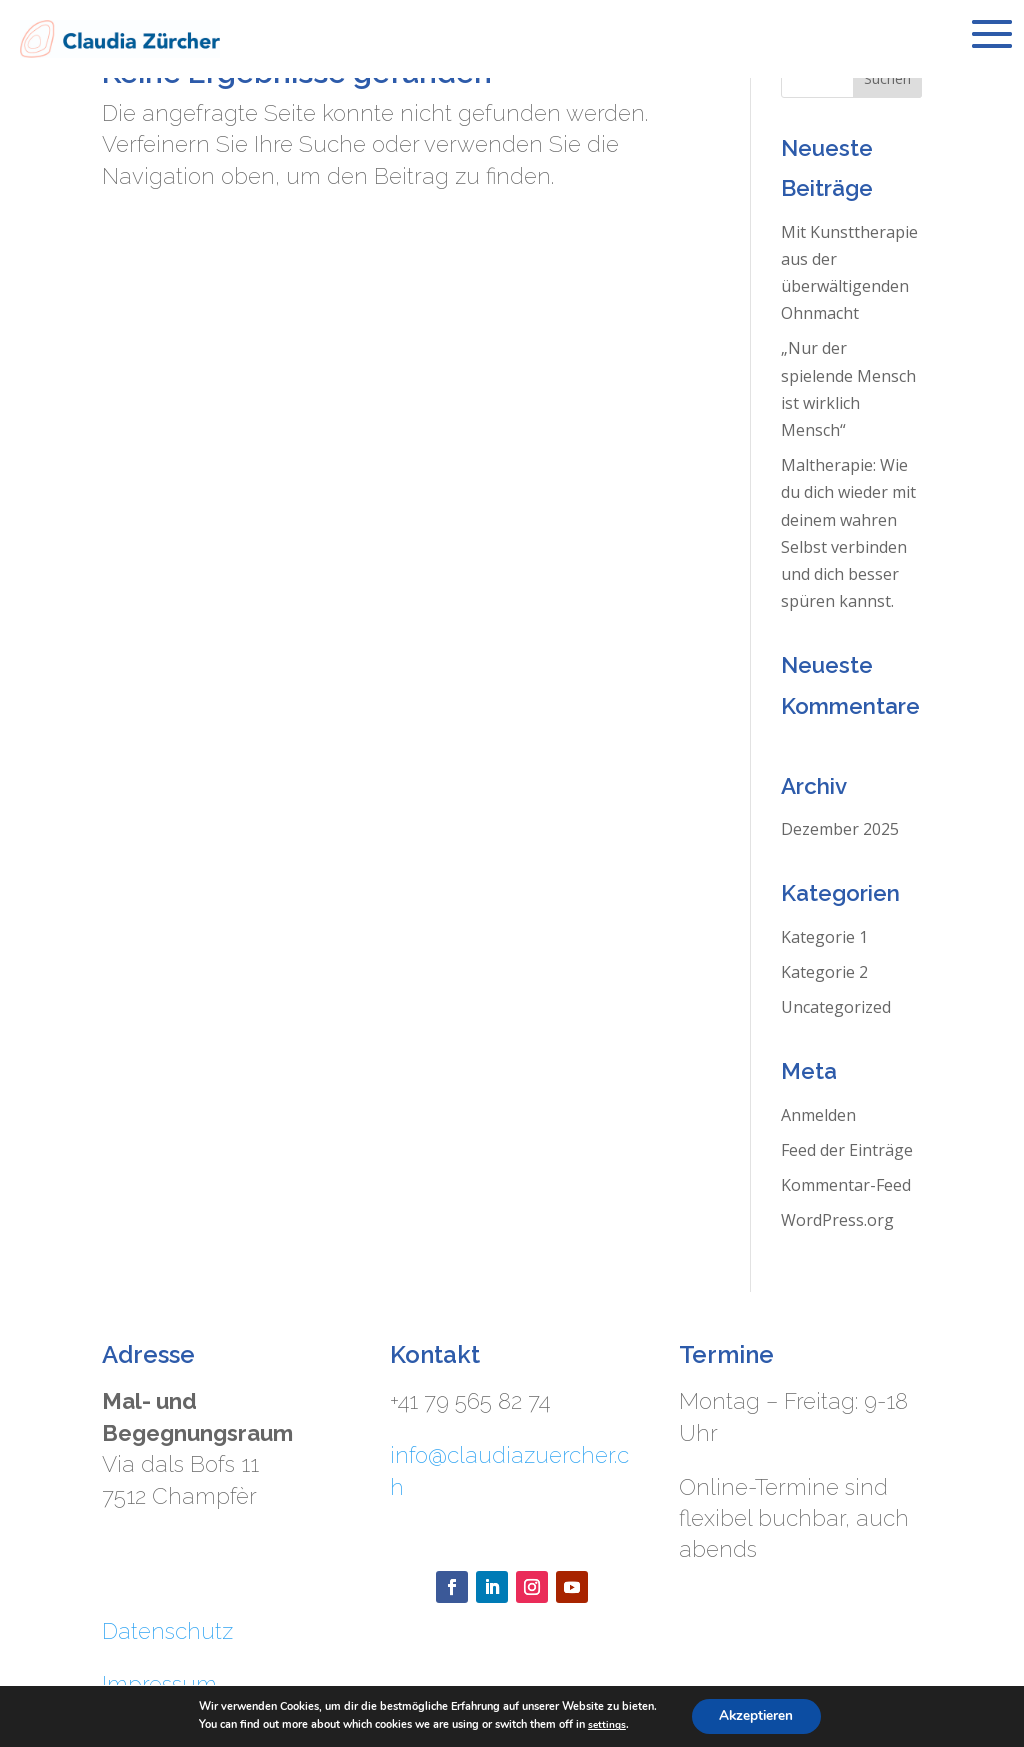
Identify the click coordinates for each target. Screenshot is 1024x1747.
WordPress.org (837, 1220)
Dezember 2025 (840, 829)
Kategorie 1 (824, 937)
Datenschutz (167, 1631)
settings (605, 1724)
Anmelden (818, 1115)
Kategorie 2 (824, 972)
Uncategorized (836, 1007)
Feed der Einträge (847, 1150)
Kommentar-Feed (846, 1185)
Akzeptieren (756, 1715)
